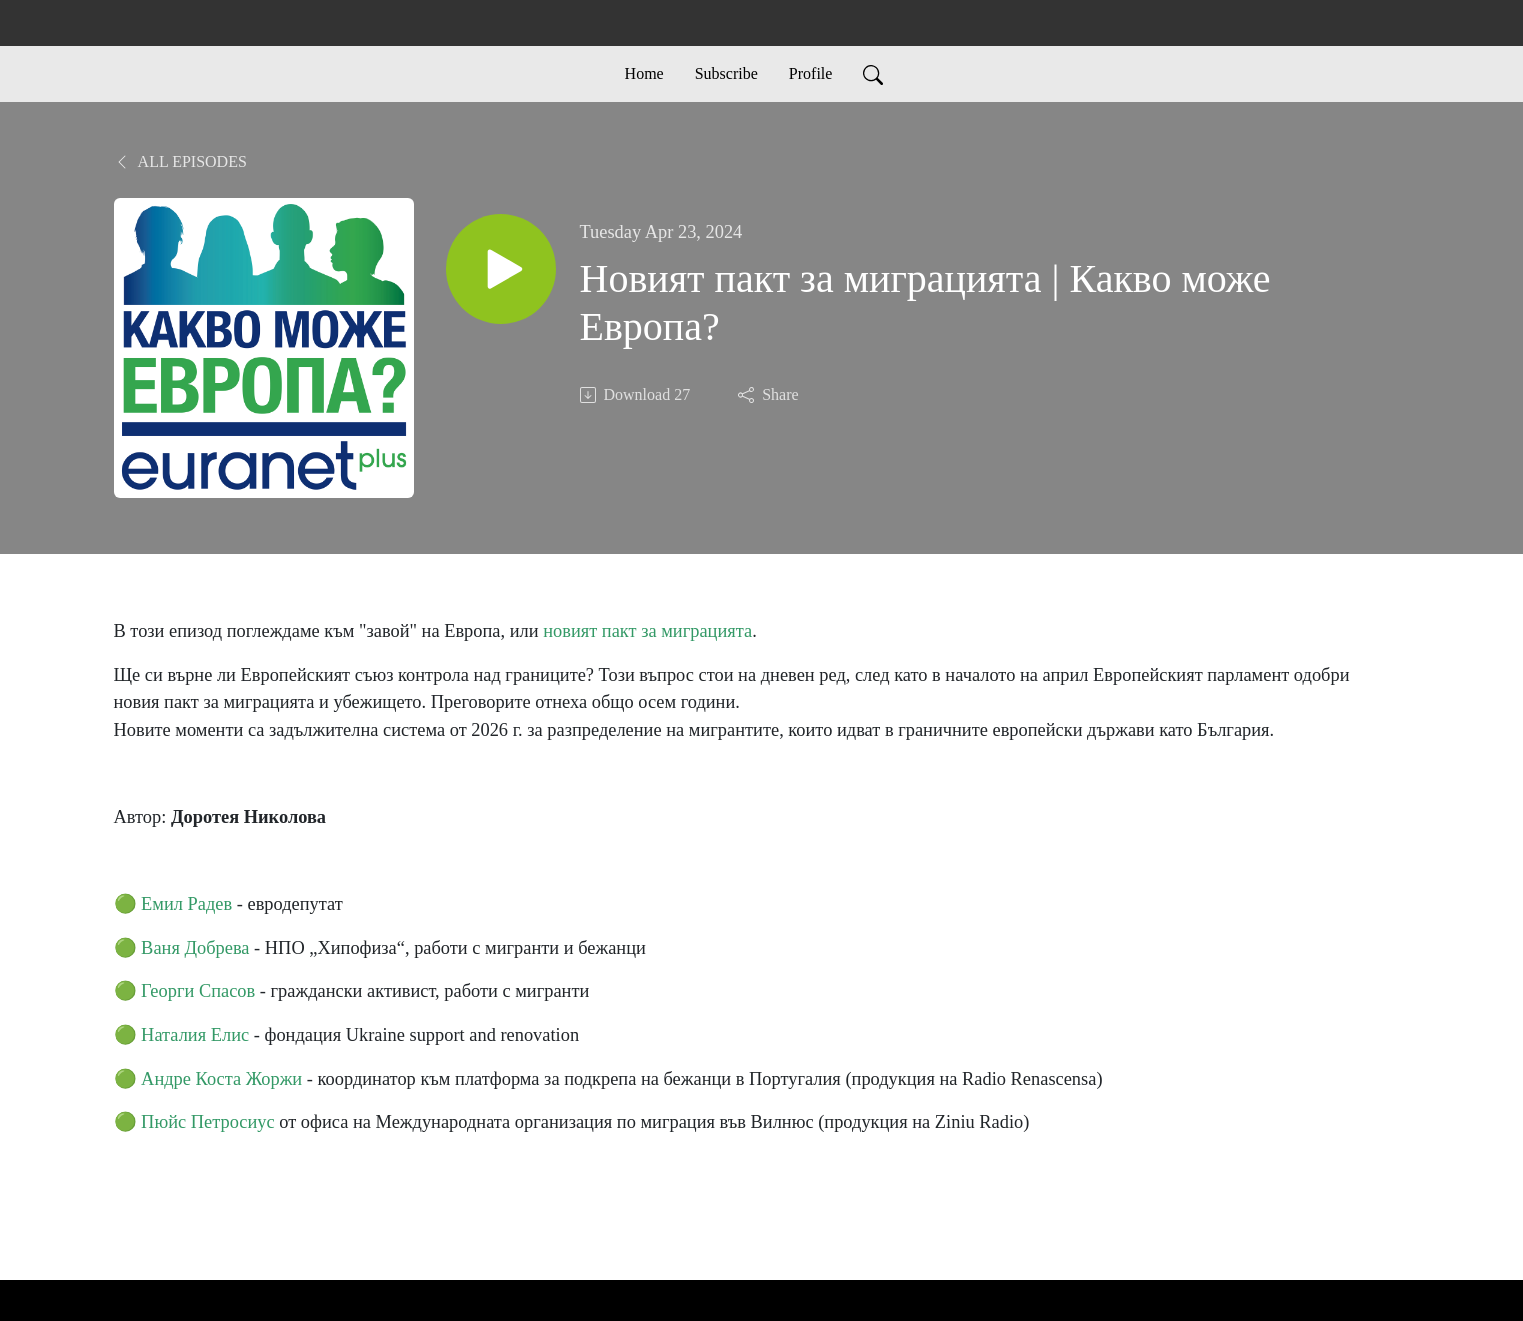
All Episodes (180, 161)
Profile (811, 73)
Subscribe (726, 73)
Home (644, 73)
